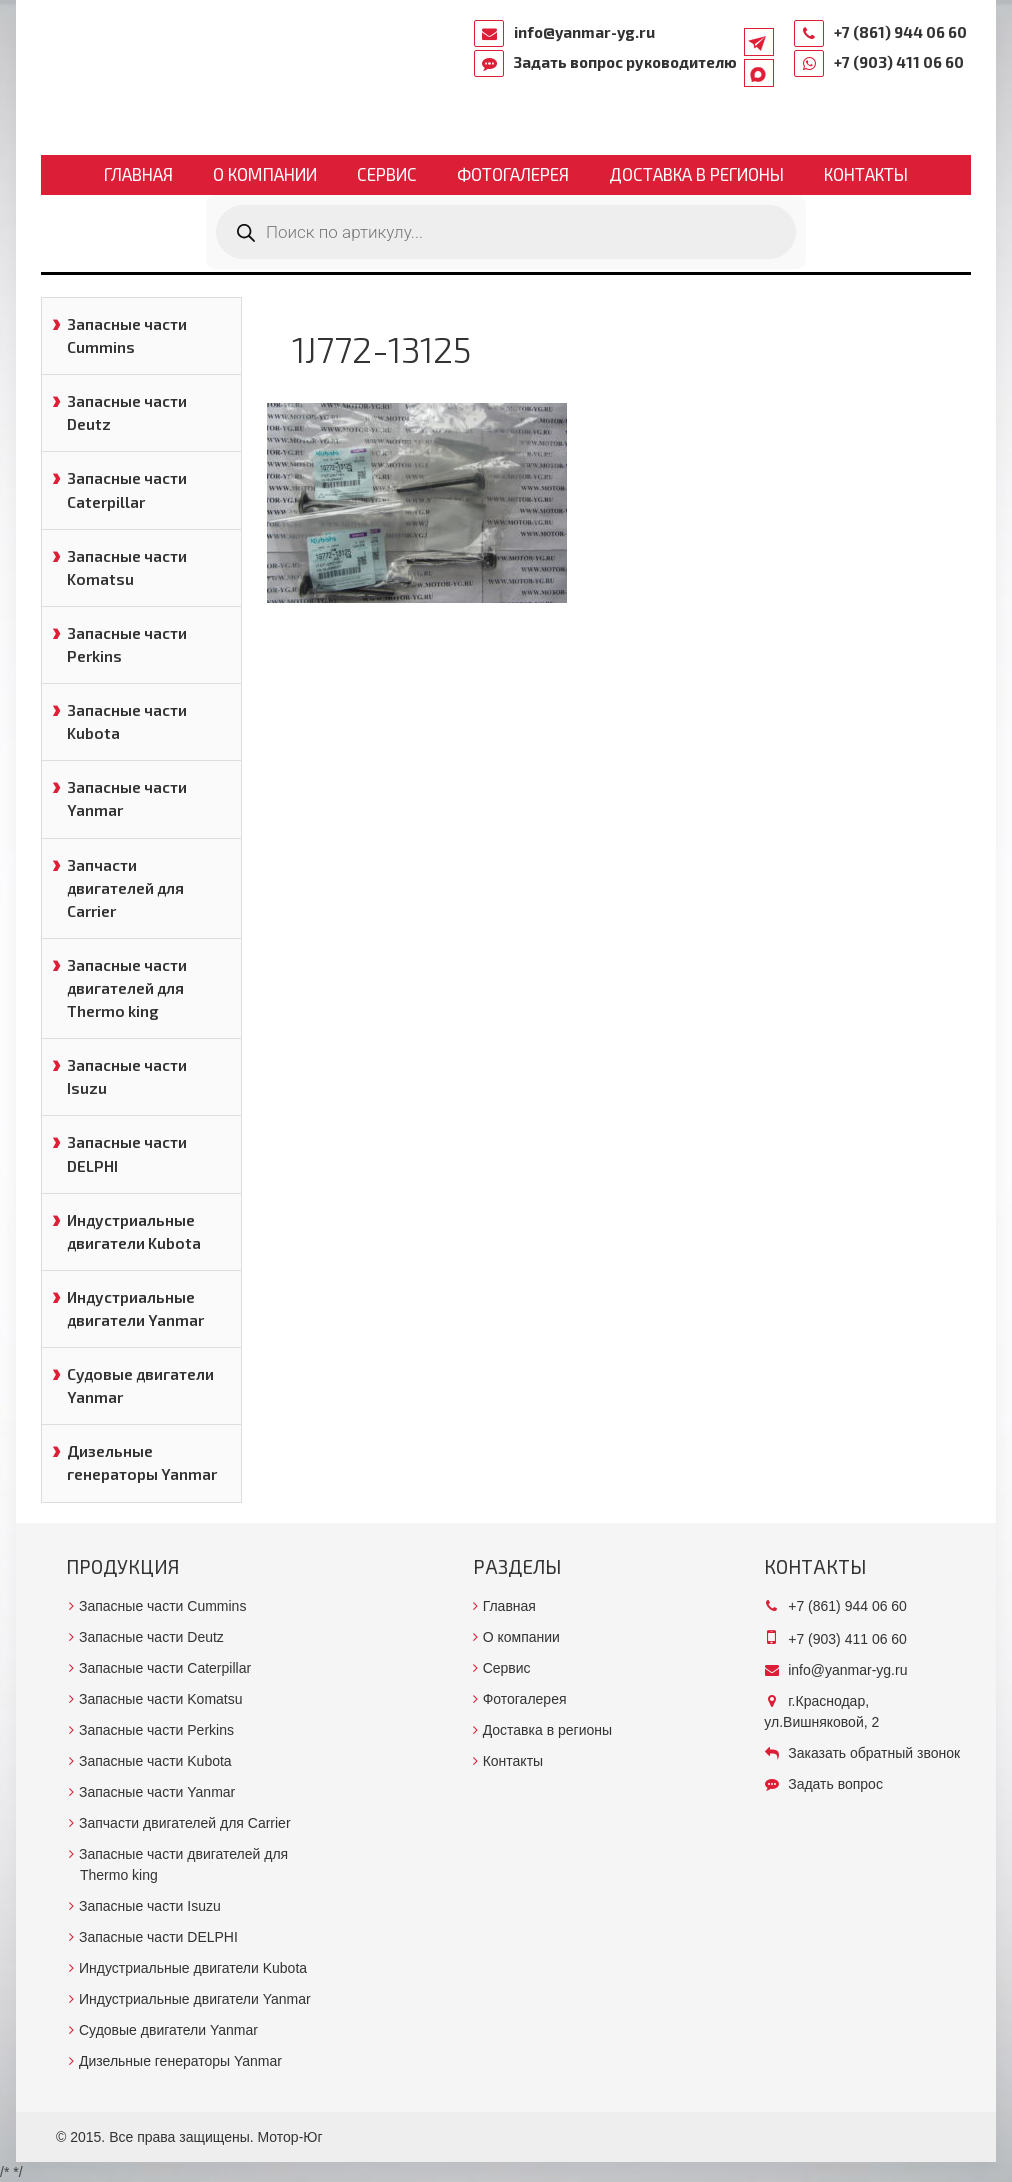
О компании (265, 174)
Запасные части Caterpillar (127, 489)
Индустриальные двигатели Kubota (134, 1231)
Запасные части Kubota (127, 721)
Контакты (866, 174)
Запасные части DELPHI (127, 1153)
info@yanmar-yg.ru (584, 32)
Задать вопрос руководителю (625, 62)
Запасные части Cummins (127, 335)
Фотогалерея (513, 174)
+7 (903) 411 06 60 (899, 62)
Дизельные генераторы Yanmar (142, 1462)
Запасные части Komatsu (127, 567)
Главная (138, 174)
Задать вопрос (835, 1784)
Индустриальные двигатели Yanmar (135, 1308)
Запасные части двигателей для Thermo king (127, 988)
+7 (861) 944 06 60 (900, 32)
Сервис (387, 174)
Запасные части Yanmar (127, 798)
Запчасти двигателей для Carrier (125, 888)
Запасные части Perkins (127, 644)
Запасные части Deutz (127, 412)
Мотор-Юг (290, 2137)
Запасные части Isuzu (127, 1076)
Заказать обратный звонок (874, 1753)
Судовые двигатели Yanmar (140, 1385)
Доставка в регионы (696, 174)
